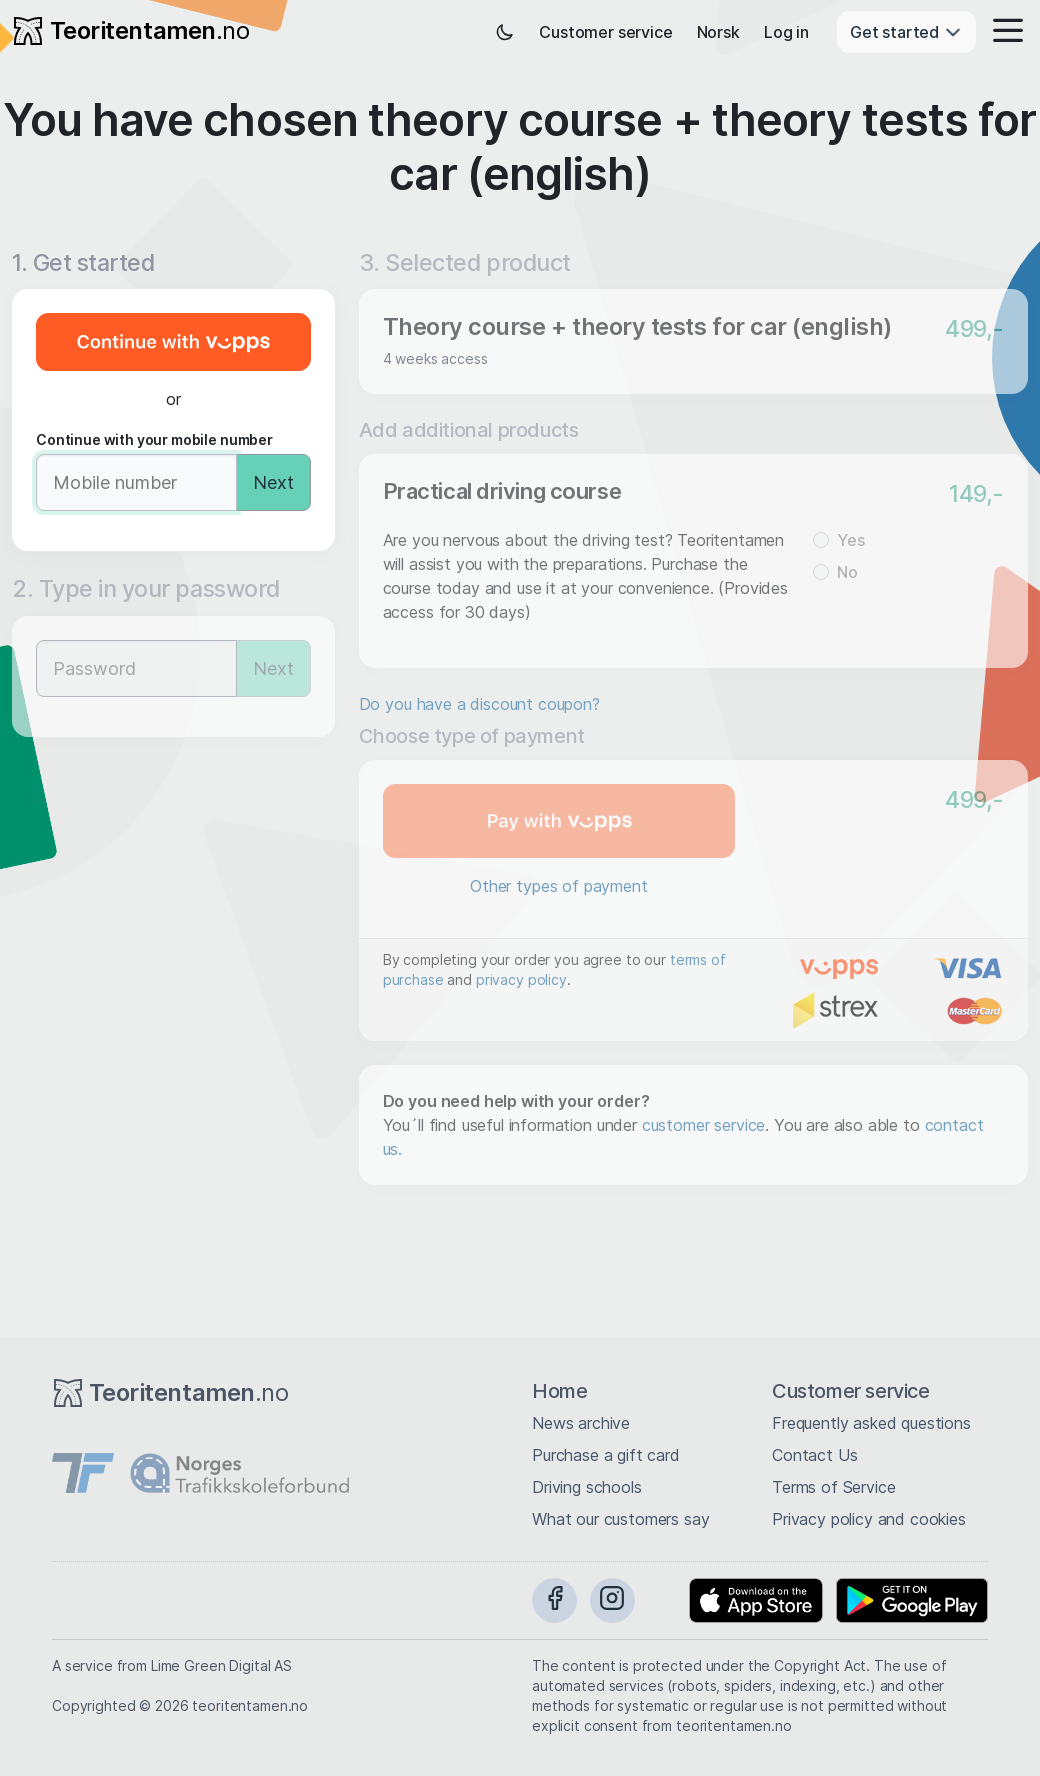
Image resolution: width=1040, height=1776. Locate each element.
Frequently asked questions (871, 1423)
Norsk (718, 32)
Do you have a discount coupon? (479, 704)
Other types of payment (558, 886)
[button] (1002, 32)
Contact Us (814, 1455)
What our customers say (620, 1519)
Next (273, 482)
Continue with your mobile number (154, 439)
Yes (851, 540)
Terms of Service (833, 1487)
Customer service (605, 32)
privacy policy (521, 979)
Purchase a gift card (606, 1455)
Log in (786, 32)
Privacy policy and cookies (869, 1519)
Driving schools (587, 1487)
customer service (703, 1125)
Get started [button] (906, 32)
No (847, 572)
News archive (581, 1423)
